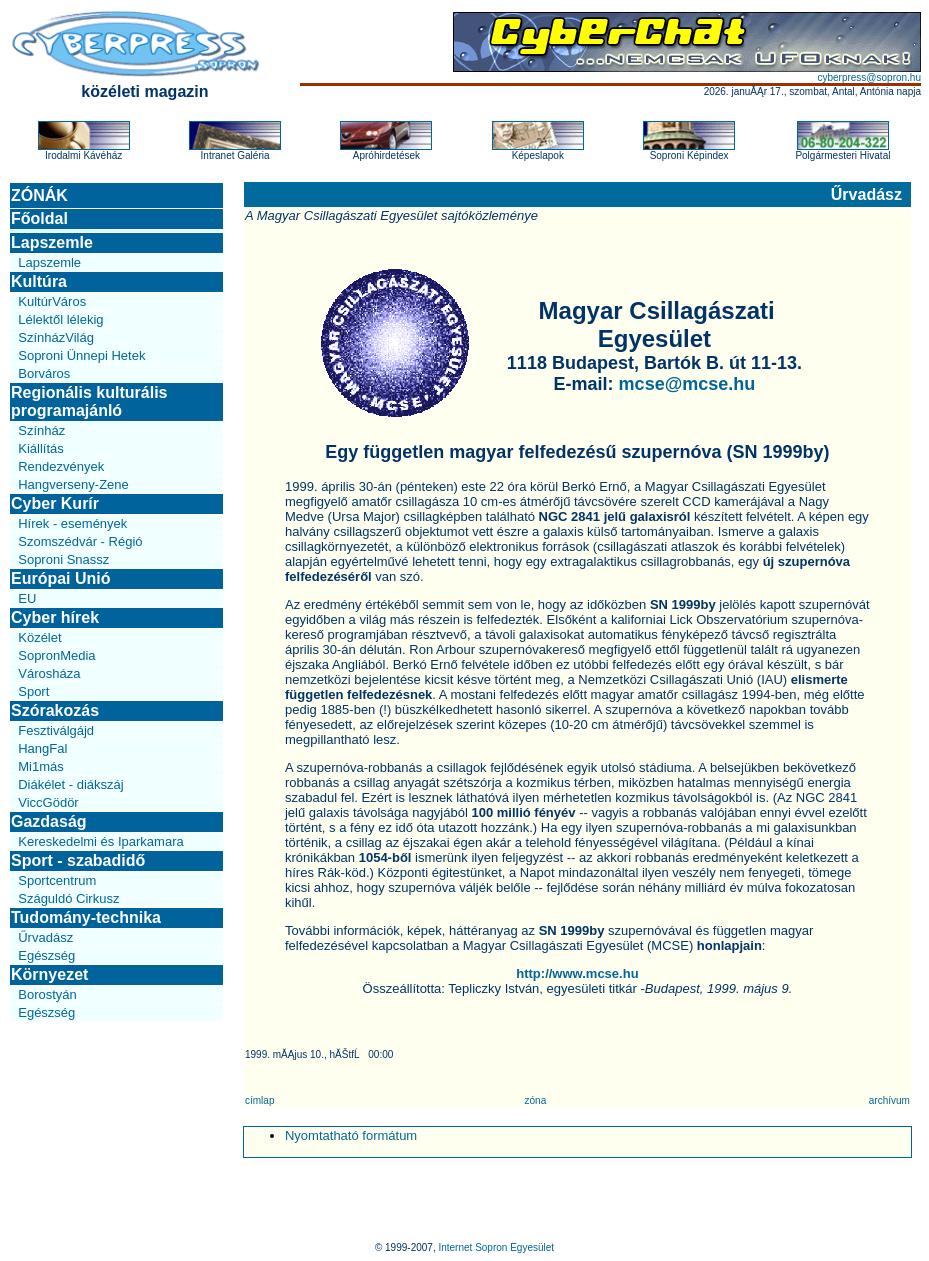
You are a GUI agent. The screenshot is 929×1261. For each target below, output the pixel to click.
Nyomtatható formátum (351, 1135)
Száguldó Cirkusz (68, 898)
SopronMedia (56, 655)
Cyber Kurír (55, 503)
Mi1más (41, 766)
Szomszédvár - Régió (80, 541)
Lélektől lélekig (60, 319)
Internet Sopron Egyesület (496, 1247)
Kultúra (39, 281)
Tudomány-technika (86, 917)
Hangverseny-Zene (73, 484)
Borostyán (47, 994)
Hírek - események (72, 523)
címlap (259, 1100)
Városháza (49, 673)
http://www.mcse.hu (577, 973)
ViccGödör (48, 802)
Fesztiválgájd (56, 730)
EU (27, 598)
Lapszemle (52, 242)
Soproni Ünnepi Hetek (81, 355)
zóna (536, 1100)
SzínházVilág (56, 337)
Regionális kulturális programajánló (89, 401)
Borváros (44, 373)
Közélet (39, 637)
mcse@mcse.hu (687, 384)
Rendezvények (61, 466)
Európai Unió (61, 578)
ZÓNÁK (39, 195)
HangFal (42, 748)
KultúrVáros (52, 301)
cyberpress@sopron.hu (869, 77)
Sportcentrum (57, 880)
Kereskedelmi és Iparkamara (100, 841)
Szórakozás (55, 710)
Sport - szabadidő (78, 860)
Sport (33, 691)
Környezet (49, 974)
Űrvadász (45, 937)
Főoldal (39, 218)
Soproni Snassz (63, 559)
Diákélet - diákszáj (71, 784)
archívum (889, 1100)
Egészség (46, 955)
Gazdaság (49, 821)
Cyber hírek (55, 617)
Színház (41, 430)
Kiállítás (41, 448)
